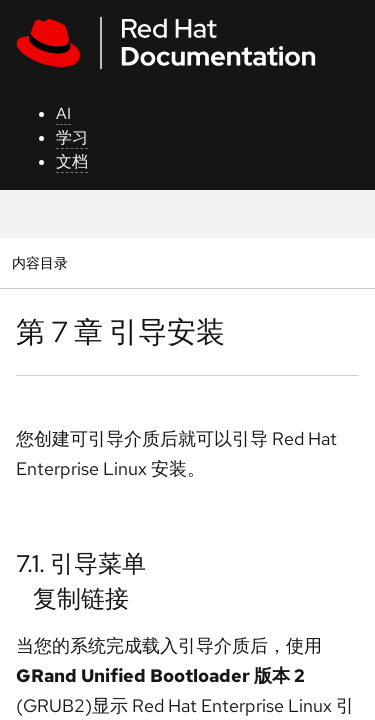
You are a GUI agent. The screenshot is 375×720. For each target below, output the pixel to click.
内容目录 (39, 262)
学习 (72, 137)
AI (63, 113)
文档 (72, 161)
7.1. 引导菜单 (81, 563)
